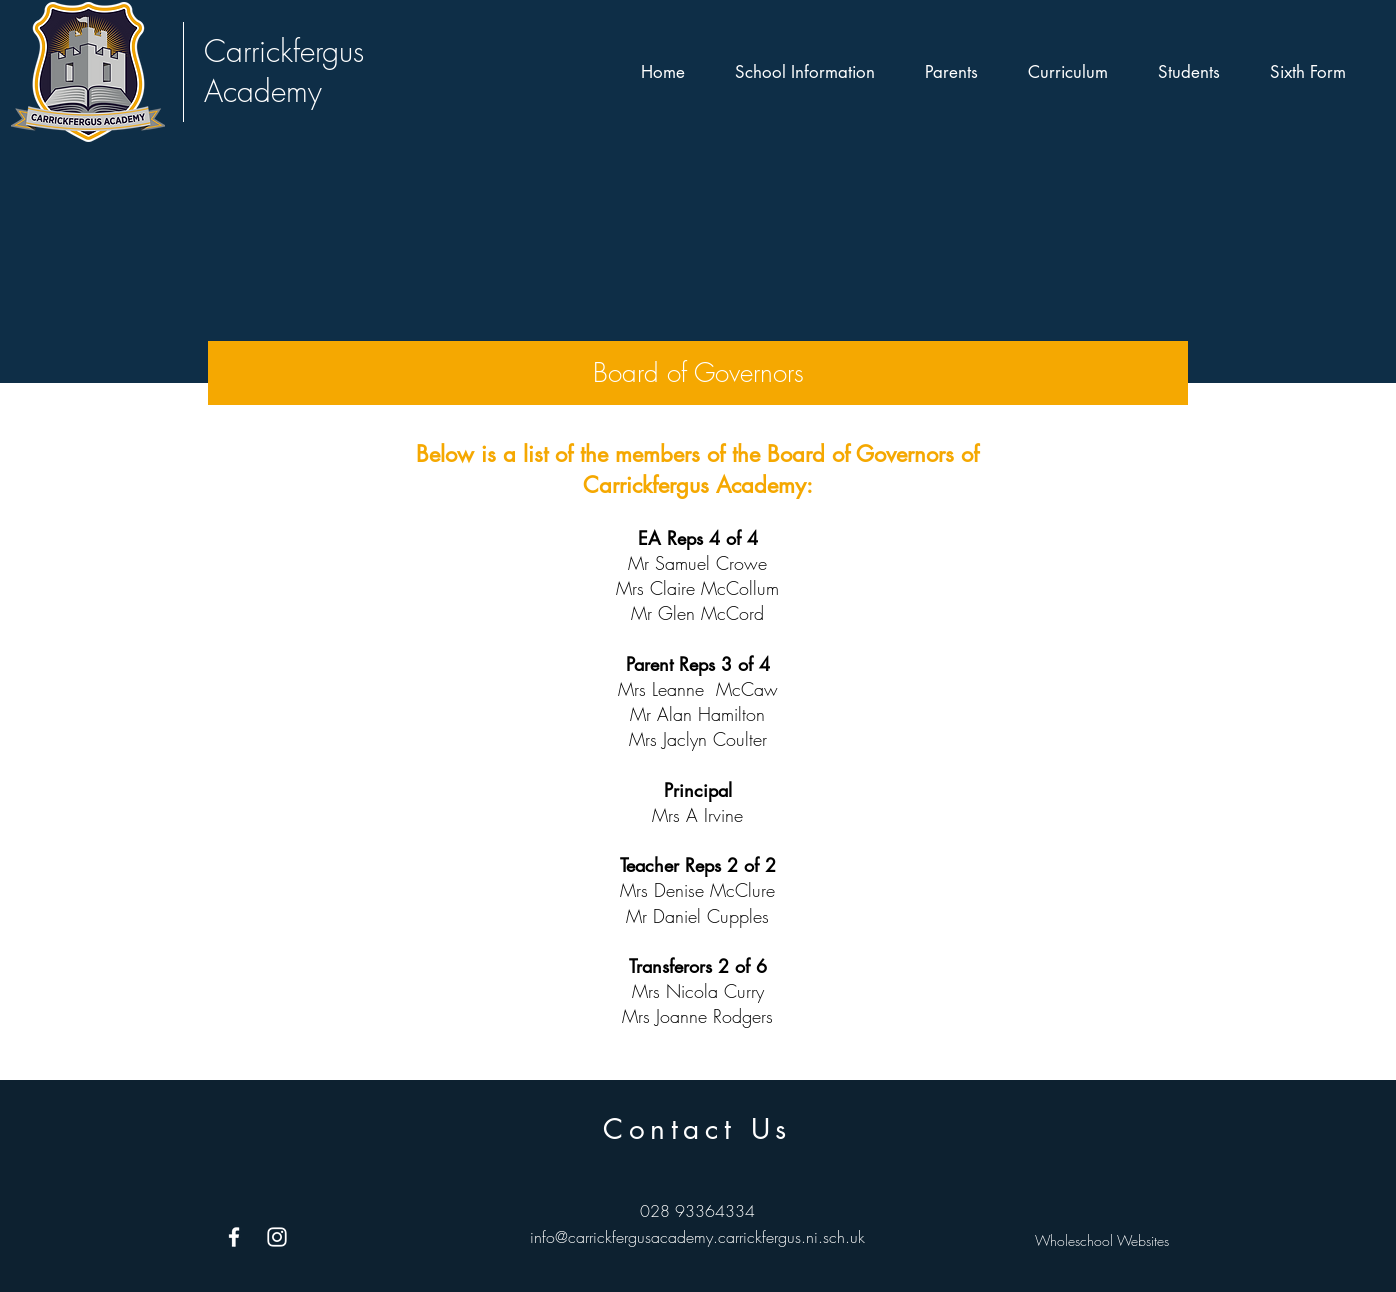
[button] (805, 72)
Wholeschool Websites (1102, 1240)
